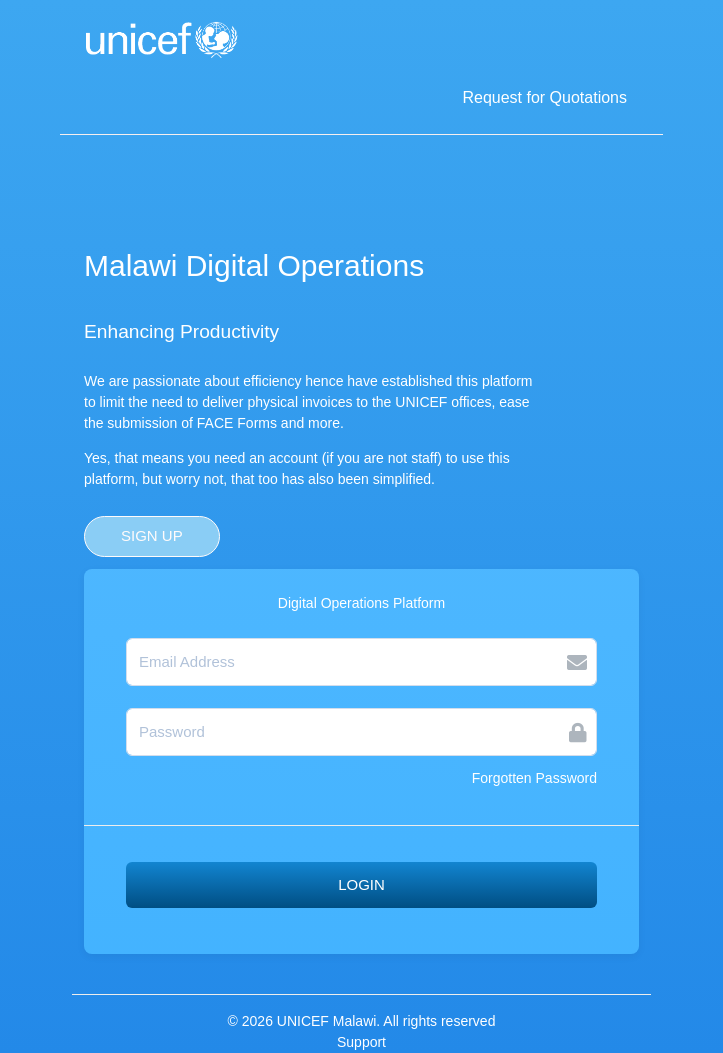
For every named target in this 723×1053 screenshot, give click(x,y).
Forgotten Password (534, 778)
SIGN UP (152, 535)
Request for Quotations (544, 97)
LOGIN (361, 884)
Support (361, 1042)
